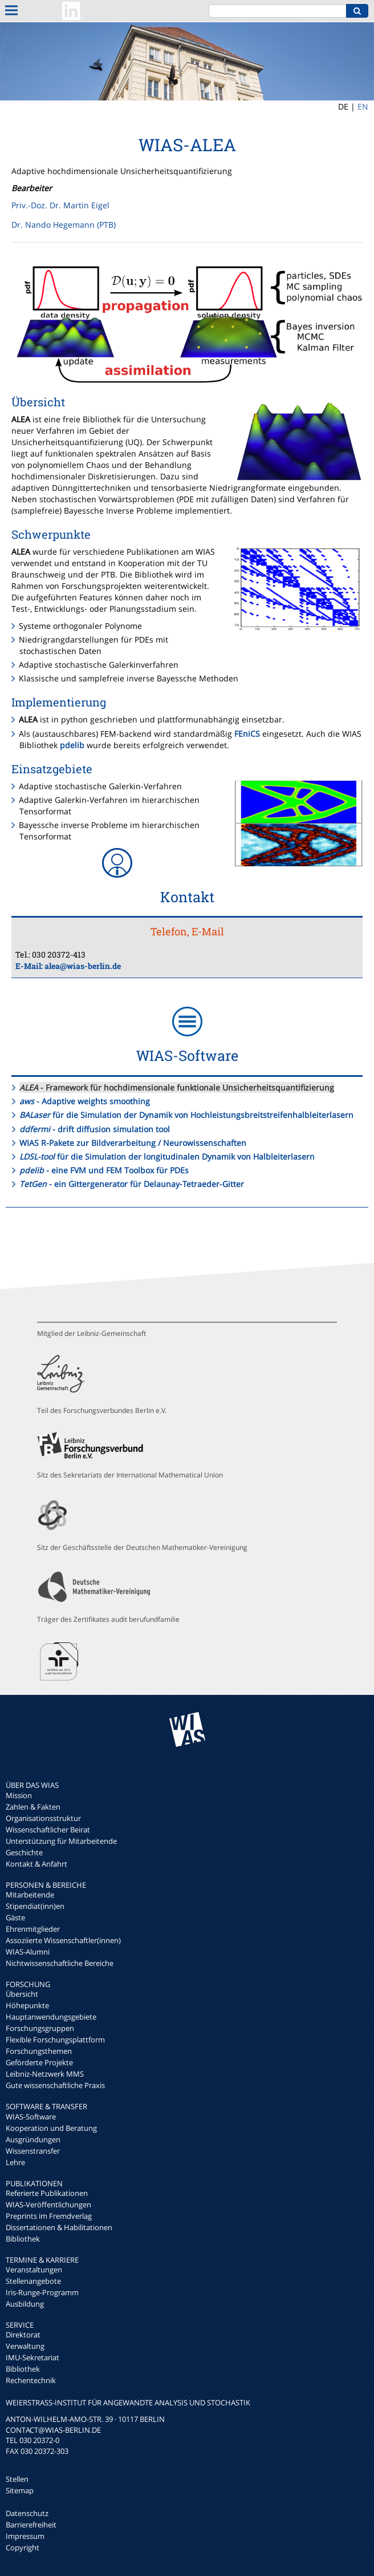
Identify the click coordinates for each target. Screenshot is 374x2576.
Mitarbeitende (30, 1894)
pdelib (72, 745)
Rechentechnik (31, 2380)
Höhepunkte (27, 2005)
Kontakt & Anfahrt (36, 1864)
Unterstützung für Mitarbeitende (61, 1841)
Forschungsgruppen (40, 2028)
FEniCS (247, 733)
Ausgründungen (33, 2139)
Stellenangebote (33, 2281)
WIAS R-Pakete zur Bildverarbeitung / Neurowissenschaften (132, 1142)
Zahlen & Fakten (33, 1807)
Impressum (25, 2536)
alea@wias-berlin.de (82, 965)
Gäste (15, 1917)
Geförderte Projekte (39, 2062)
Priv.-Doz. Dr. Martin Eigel (60, 205)
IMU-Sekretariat (32, 2357)
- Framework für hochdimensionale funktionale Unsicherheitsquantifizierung (176, 1087)
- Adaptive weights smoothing (84, 1101)
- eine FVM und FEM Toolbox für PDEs (104, 1170)
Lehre (15, 2162)
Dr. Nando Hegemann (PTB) (63, 224)
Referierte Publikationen (47, 2193)
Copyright (22, 2547)
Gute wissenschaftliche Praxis (55, 2085)
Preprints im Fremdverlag (49, 2216)
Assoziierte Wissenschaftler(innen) (63, 1940)
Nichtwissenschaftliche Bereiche (59, 1963)
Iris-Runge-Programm (42, 2292)
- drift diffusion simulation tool (94, 1129)
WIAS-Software (31, 2116)
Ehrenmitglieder (33, 1929)
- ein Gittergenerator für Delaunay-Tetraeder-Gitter (131, 1183)
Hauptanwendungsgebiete (51, 2017)
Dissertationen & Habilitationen (59, 2227)
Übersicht (22, 1994)
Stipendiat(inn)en (35, 1906)
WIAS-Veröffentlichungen (48, 2204)
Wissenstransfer (33, 2151)
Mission (19, 1795)
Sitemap (20, 2490)
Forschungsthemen (39, 2051)
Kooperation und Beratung (51, 2128)
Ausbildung (25, 2304)
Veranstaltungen (34, 2269)
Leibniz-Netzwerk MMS (45, 2074)
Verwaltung (25, 2346)
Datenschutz (27, 2513)
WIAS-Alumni (28, 1952)
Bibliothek (23, 2239)
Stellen (17, 2479)
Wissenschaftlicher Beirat (48, 1829)
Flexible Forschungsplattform (55, 2039)
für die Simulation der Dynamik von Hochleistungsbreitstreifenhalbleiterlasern (186, 1114)
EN (362, 106)
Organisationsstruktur (43, 1818)
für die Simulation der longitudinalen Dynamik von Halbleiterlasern (167, 1156)
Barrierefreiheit (31, 2525)
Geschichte (24, 1852)
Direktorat (23, 2334)
